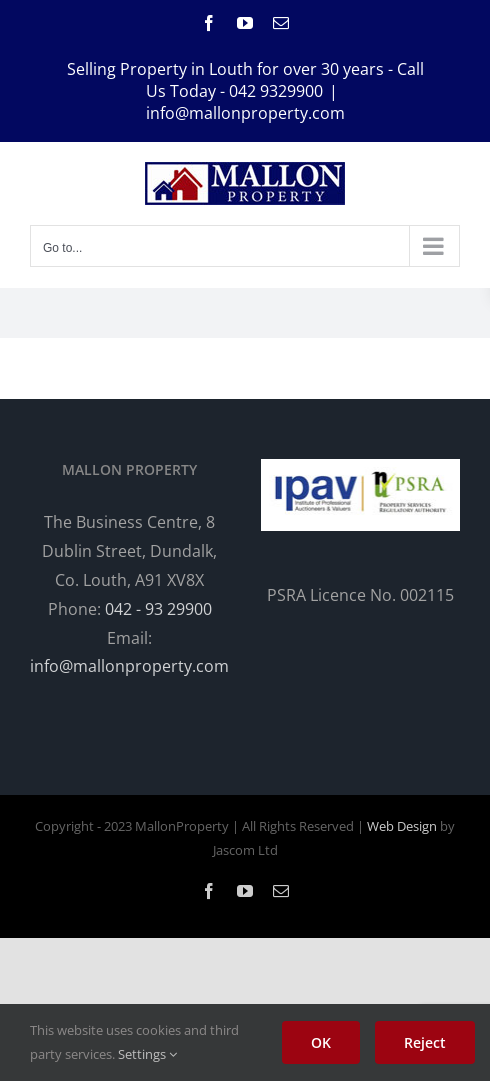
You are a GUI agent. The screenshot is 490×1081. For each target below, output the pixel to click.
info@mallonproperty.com (245, 113)
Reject (425, 1042)
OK (321, 1042)
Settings (147, 1054)
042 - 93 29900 (158, 609)
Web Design (402, 826)
